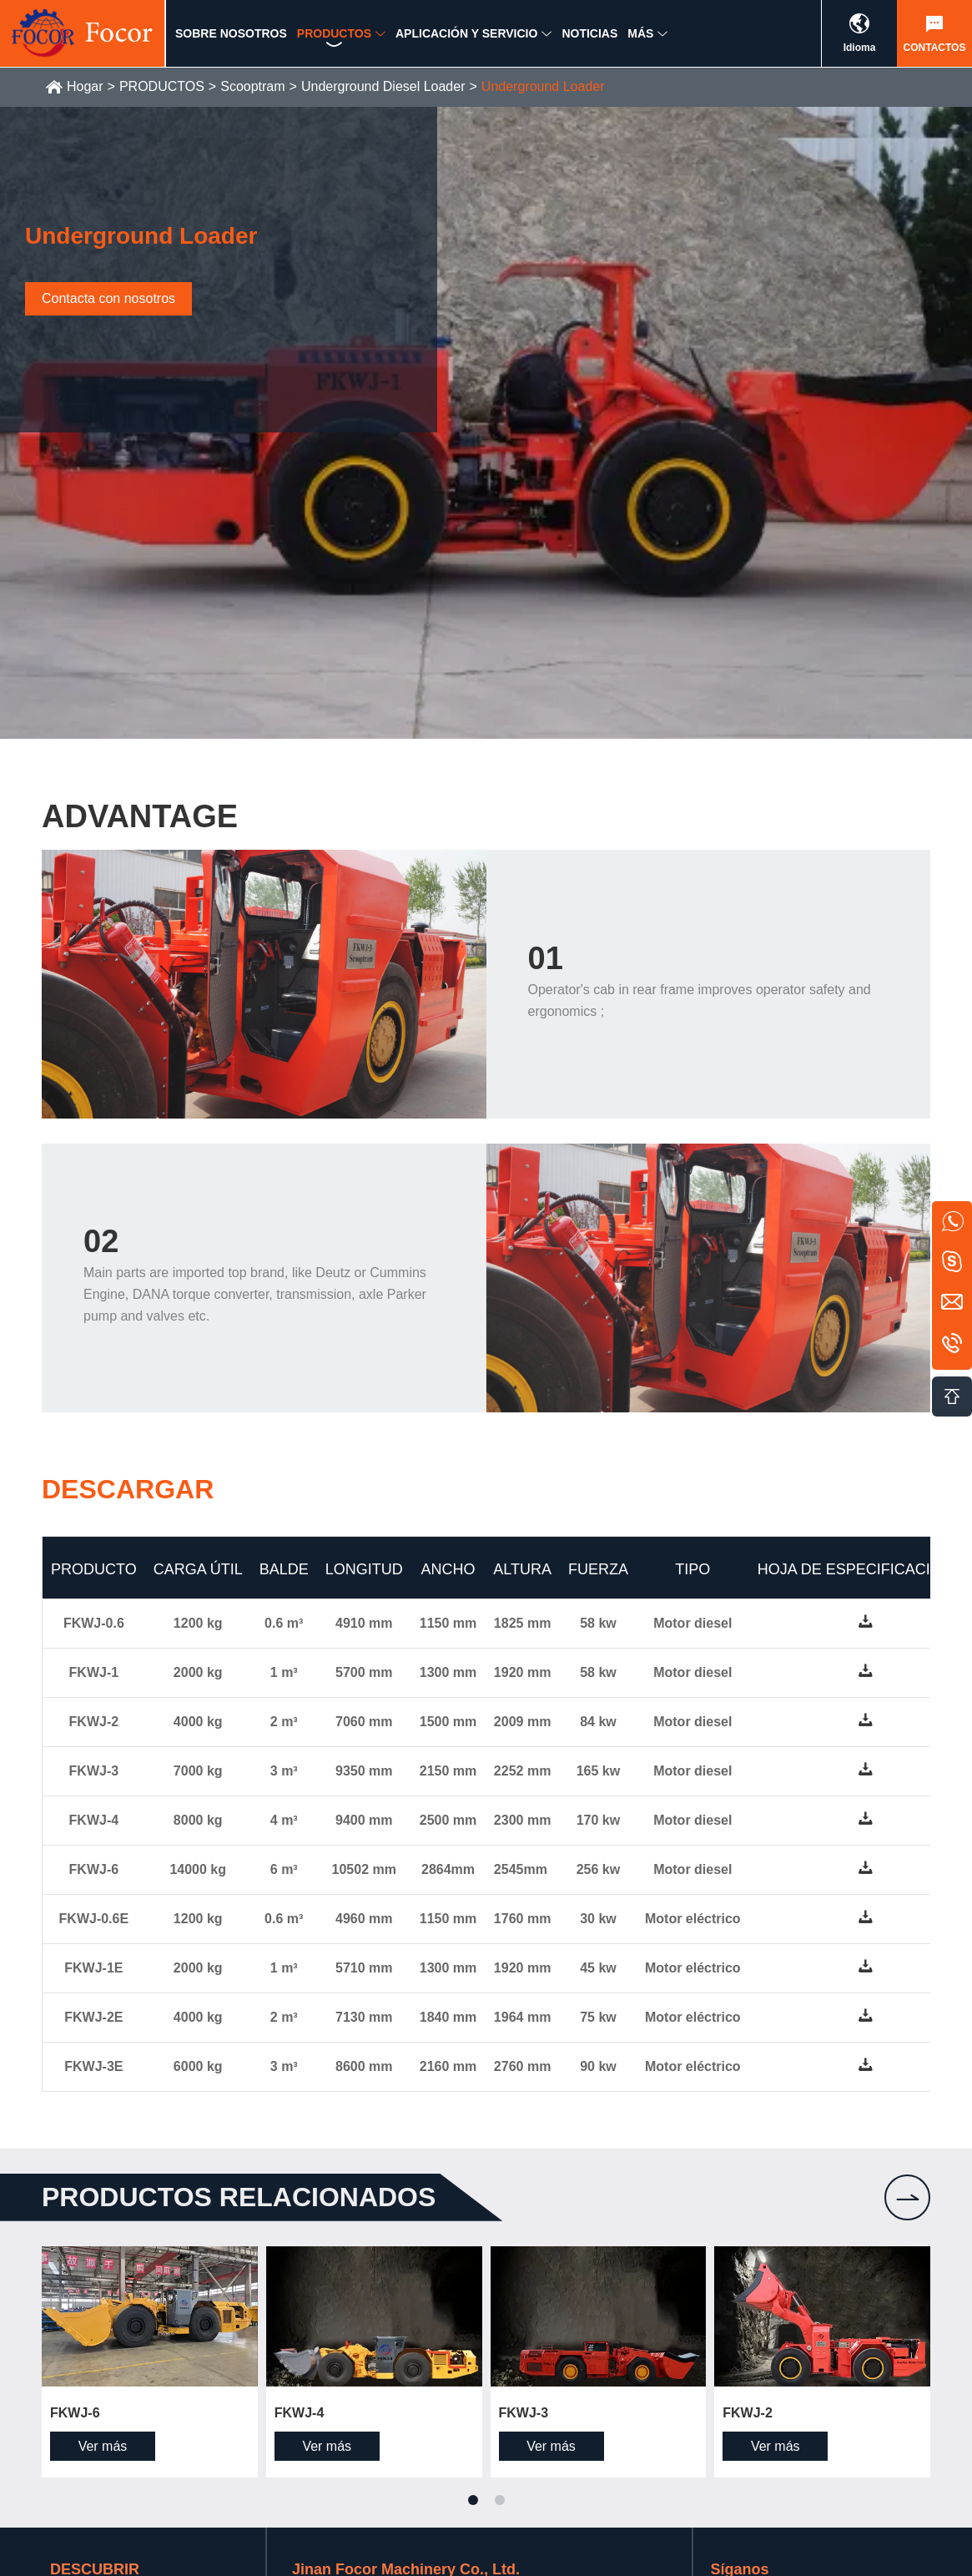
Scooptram (252, 86)
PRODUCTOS (334, 39)
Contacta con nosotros (108, 298)
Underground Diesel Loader (383, 86)
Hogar (85, 86)
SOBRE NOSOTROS (231, 39)
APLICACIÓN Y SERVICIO (466, 39)
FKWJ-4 (299, 2413)
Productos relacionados (239, 2197)
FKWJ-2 (748, 2413)
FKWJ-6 (75, 2413)
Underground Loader (543, 86)
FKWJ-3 (524, 2413)
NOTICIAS (589, 39)
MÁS (640, 39)
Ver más (103, 2446)
